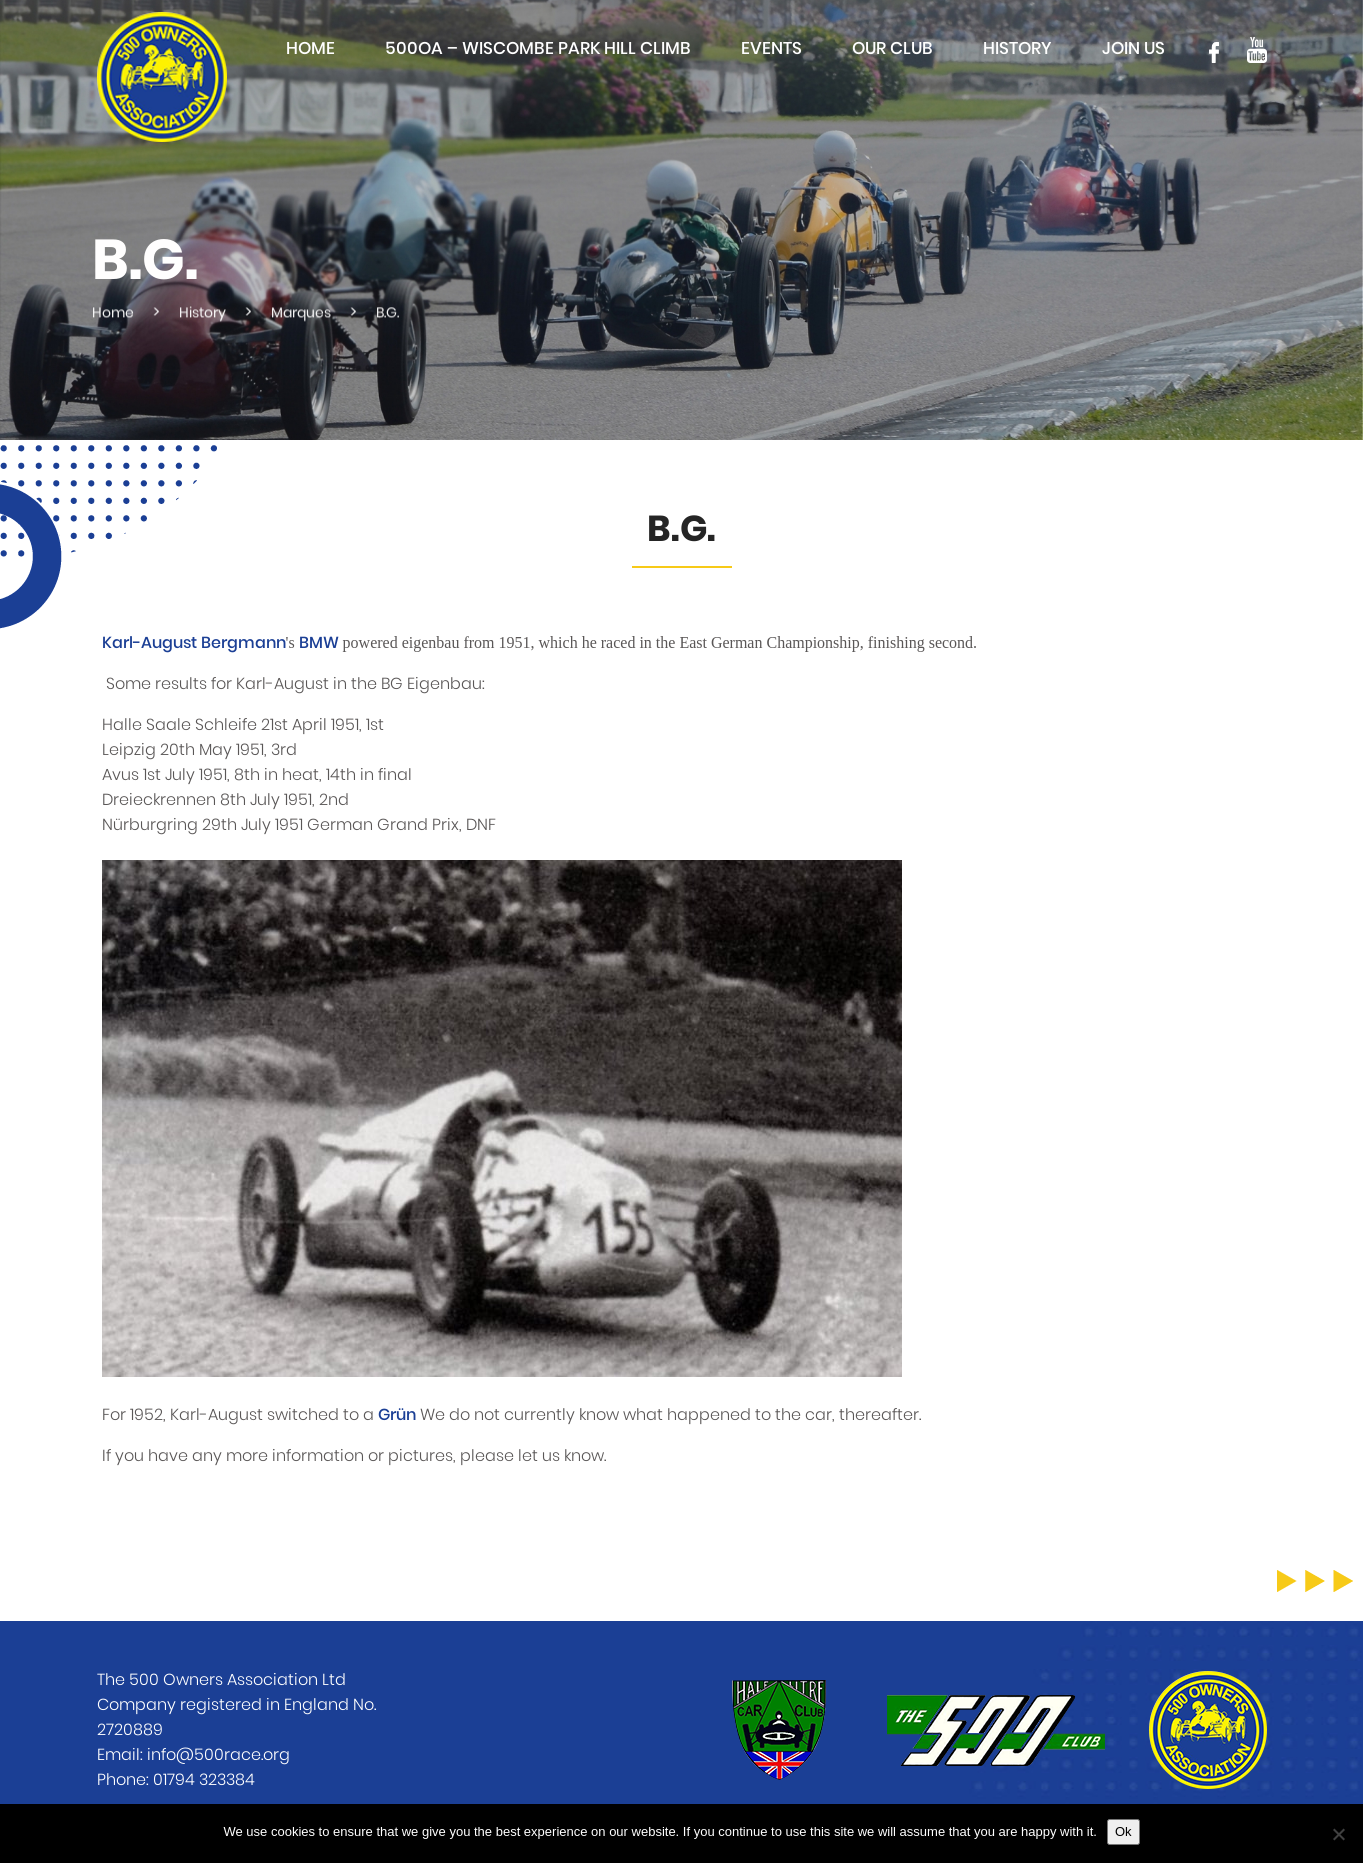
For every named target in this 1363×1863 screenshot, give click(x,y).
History (1017, 48)
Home (310, 48)
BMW (319, 643)
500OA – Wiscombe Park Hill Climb (538, 48)
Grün (397, 1415)
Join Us (1133, 48)
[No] (1338, 1834)
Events (771, 48)
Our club (892, 48)
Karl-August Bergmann (194, 643)
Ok (1123, 1831)
